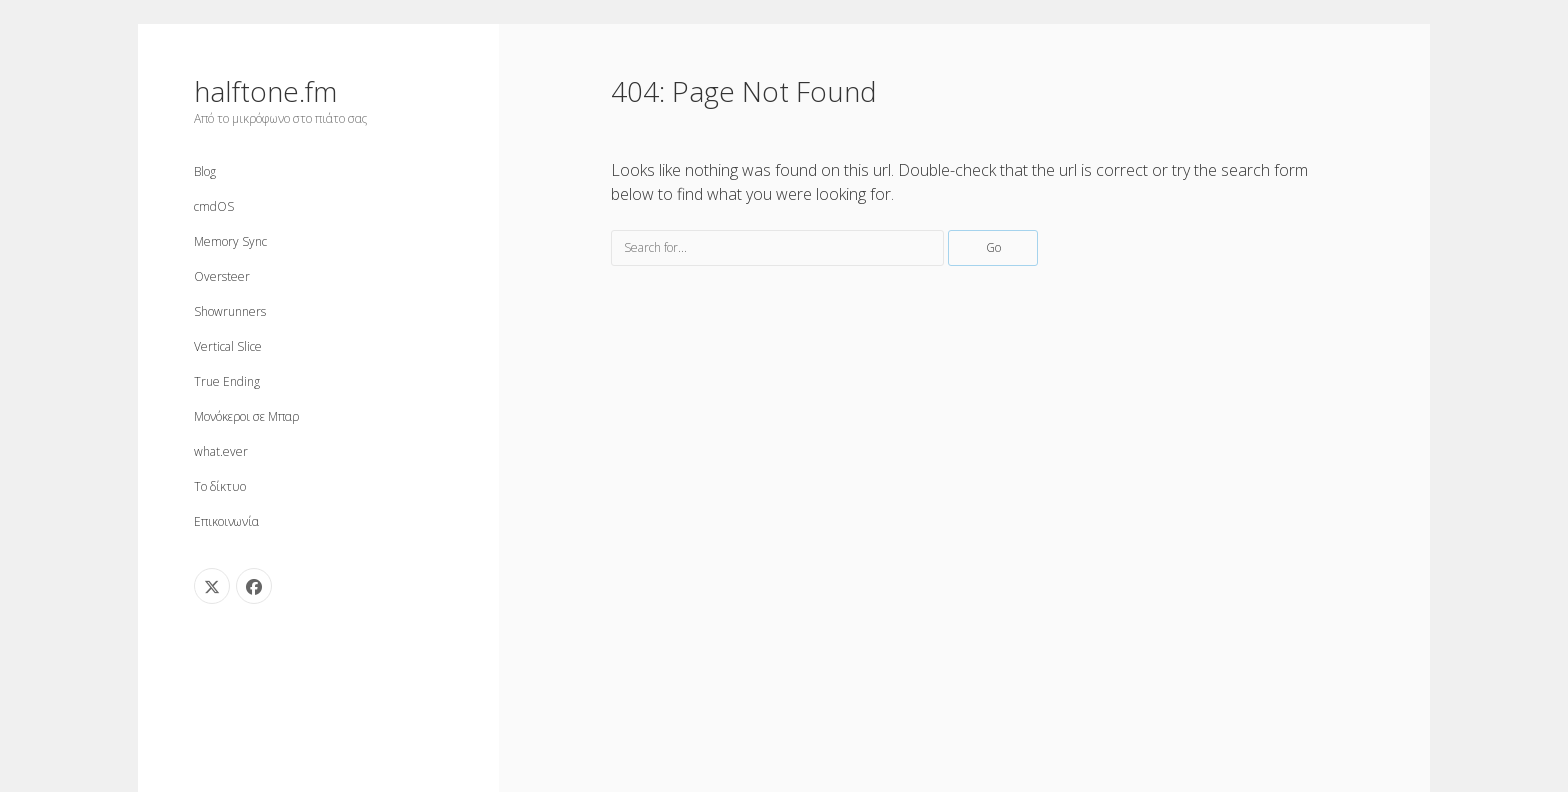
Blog (205, 171)
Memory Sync (230, 241)
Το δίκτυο (220, 486)
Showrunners (230, 311)
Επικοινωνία (226, 521)
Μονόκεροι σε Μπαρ (246, 416)
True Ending (227, 381)
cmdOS (214, 206)
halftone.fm (265, 91)
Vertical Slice (228, 346)
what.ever (221, 451)
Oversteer (222, 276)
